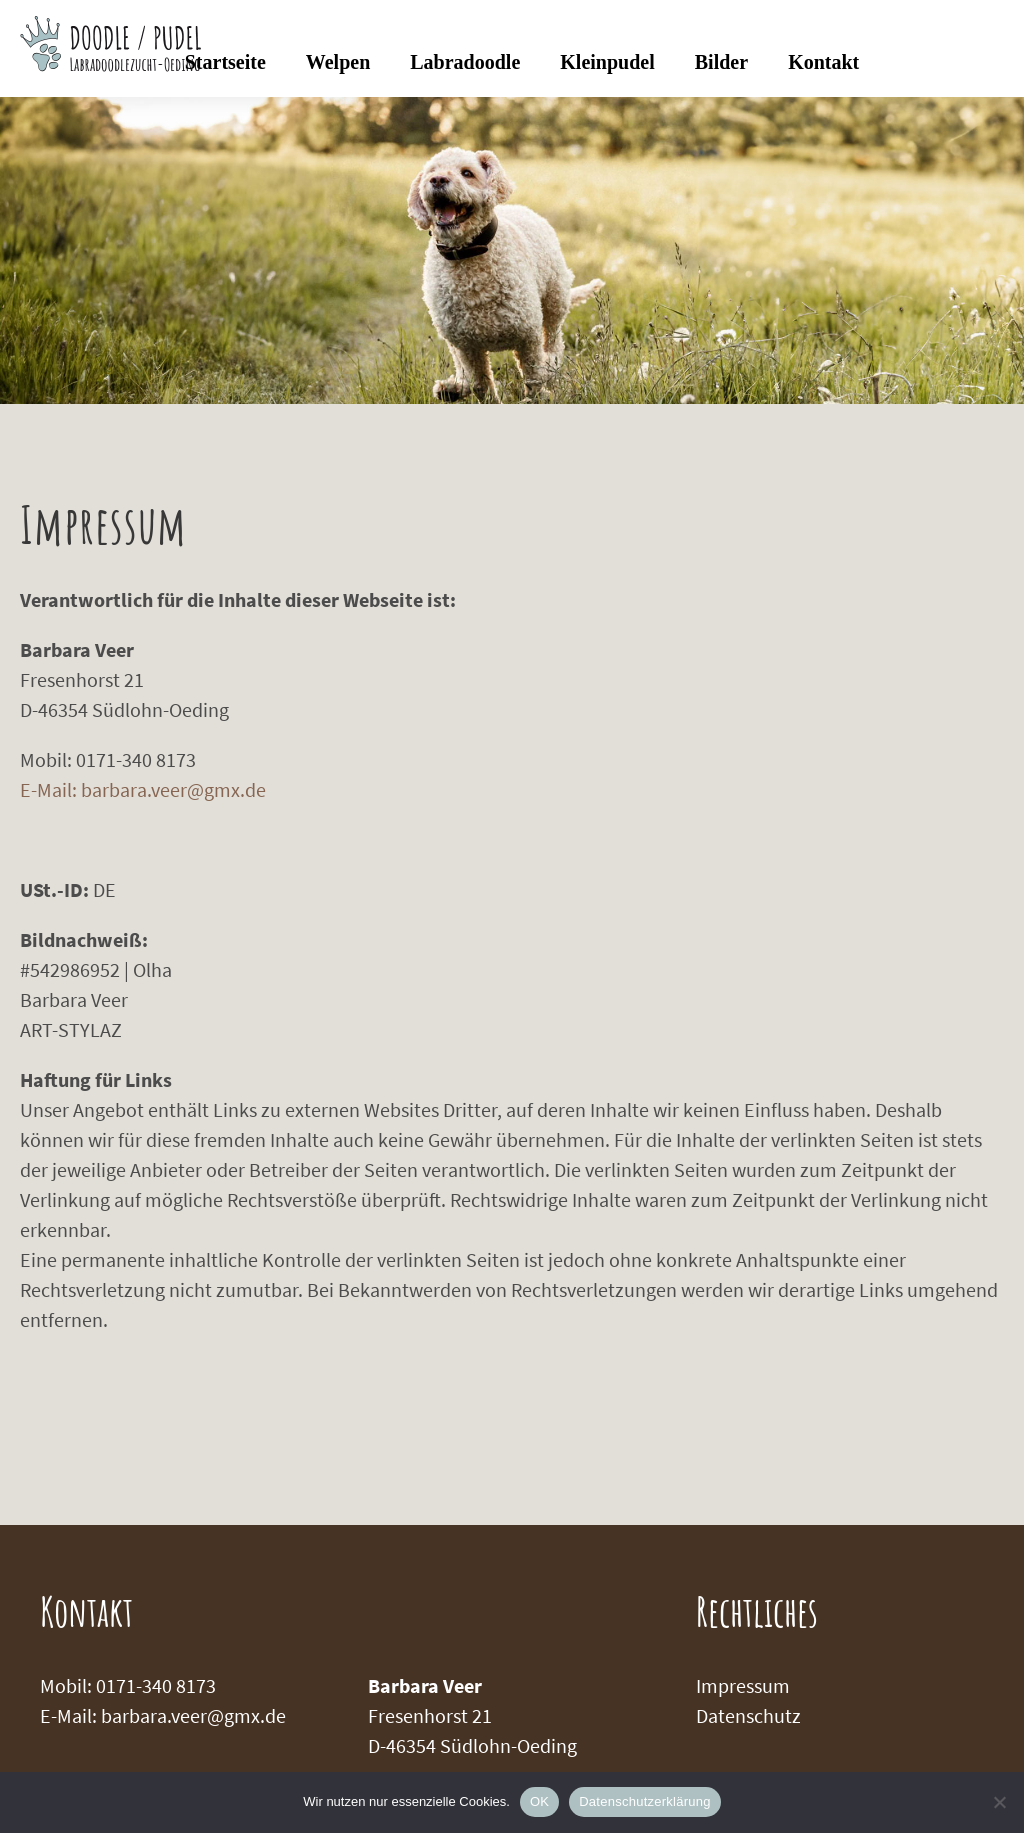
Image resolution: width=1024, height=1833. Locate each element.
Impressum (743, 1685)
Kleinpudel (607, 62)
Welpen (338, 62)
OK (539, 1801)
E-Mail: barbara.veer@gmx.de (143, 789)
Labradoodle (465, 62)
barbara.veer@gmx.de (193, 1715)
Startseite (225, 62)
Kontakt (823, 62)
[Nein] (999, 1802)
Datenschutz (748, 1715)
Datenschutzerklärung (644, 1801)
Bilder (721, 62)
